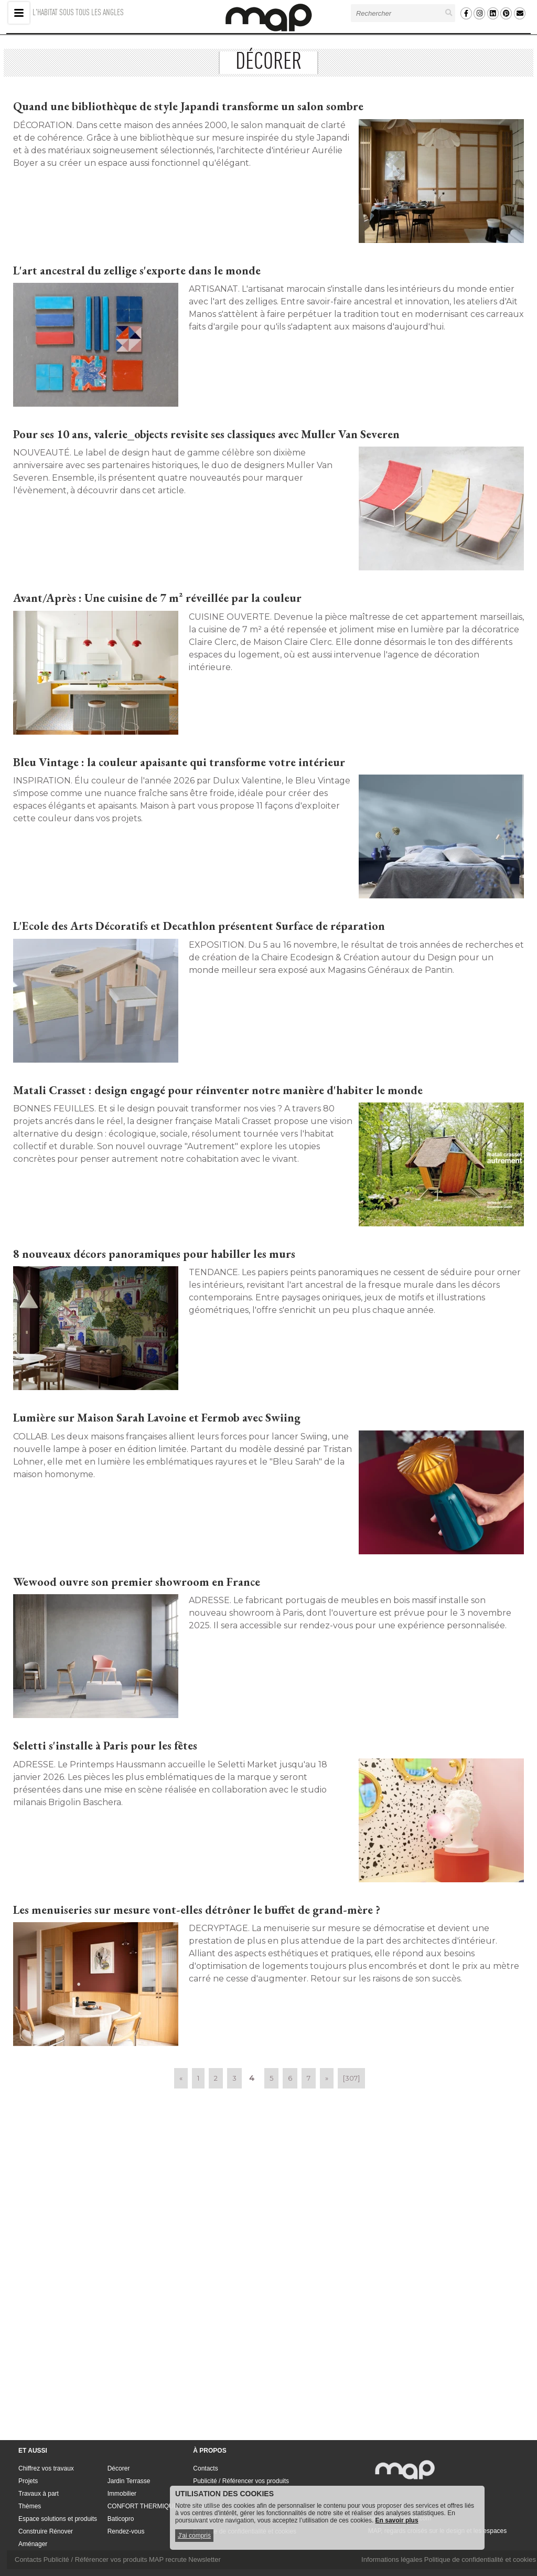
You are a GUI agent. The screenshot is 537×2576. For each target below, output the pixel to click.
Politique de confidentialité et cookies (480, 2559)
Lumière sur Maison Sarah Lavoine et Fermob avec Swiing (156, 1417)
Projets (28, 2481)
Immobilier (122, 2493)
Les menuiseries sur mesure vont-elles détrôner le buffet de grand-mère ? (196, 1909)
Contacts (205, 2468)
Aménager (32, 2544)
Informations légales (391, 2559)
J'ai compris (194, 2535)
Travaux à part (38, 2493)
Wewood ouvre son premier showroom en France (136, 1581)
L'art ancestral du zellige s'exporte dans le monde (137, 270)
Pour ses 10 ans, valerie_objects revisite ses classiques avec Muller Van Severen (206, 434)
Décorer (119, 2468)
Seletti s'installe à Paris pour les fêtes (105, 1745)
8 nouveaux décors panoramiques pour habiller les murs (154, 1254)
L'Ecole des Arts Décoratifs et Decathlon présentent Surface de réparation (199, 926)
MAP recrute (168, 2559)
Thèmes (29, 2506)
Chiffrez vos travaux (46, 2468)
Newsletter (204, 2559)
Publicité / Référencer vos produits (241, 2481)
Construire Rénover (45, 2531)
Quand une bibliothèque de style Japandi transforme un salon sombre (188, 106)
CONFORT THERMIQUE (143, 2506)
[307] (351, 2078)
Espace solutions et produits (57, 2518)
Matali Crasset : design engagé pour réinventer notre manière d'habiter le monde (218, 1090)
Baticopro (121, 2518)
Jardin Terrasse (129, 2481)
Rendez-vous (126, 2531)
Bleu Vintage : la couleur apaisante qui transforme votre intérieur (179, 762)
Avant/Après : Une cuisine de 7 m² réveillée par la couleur (157, 598)
